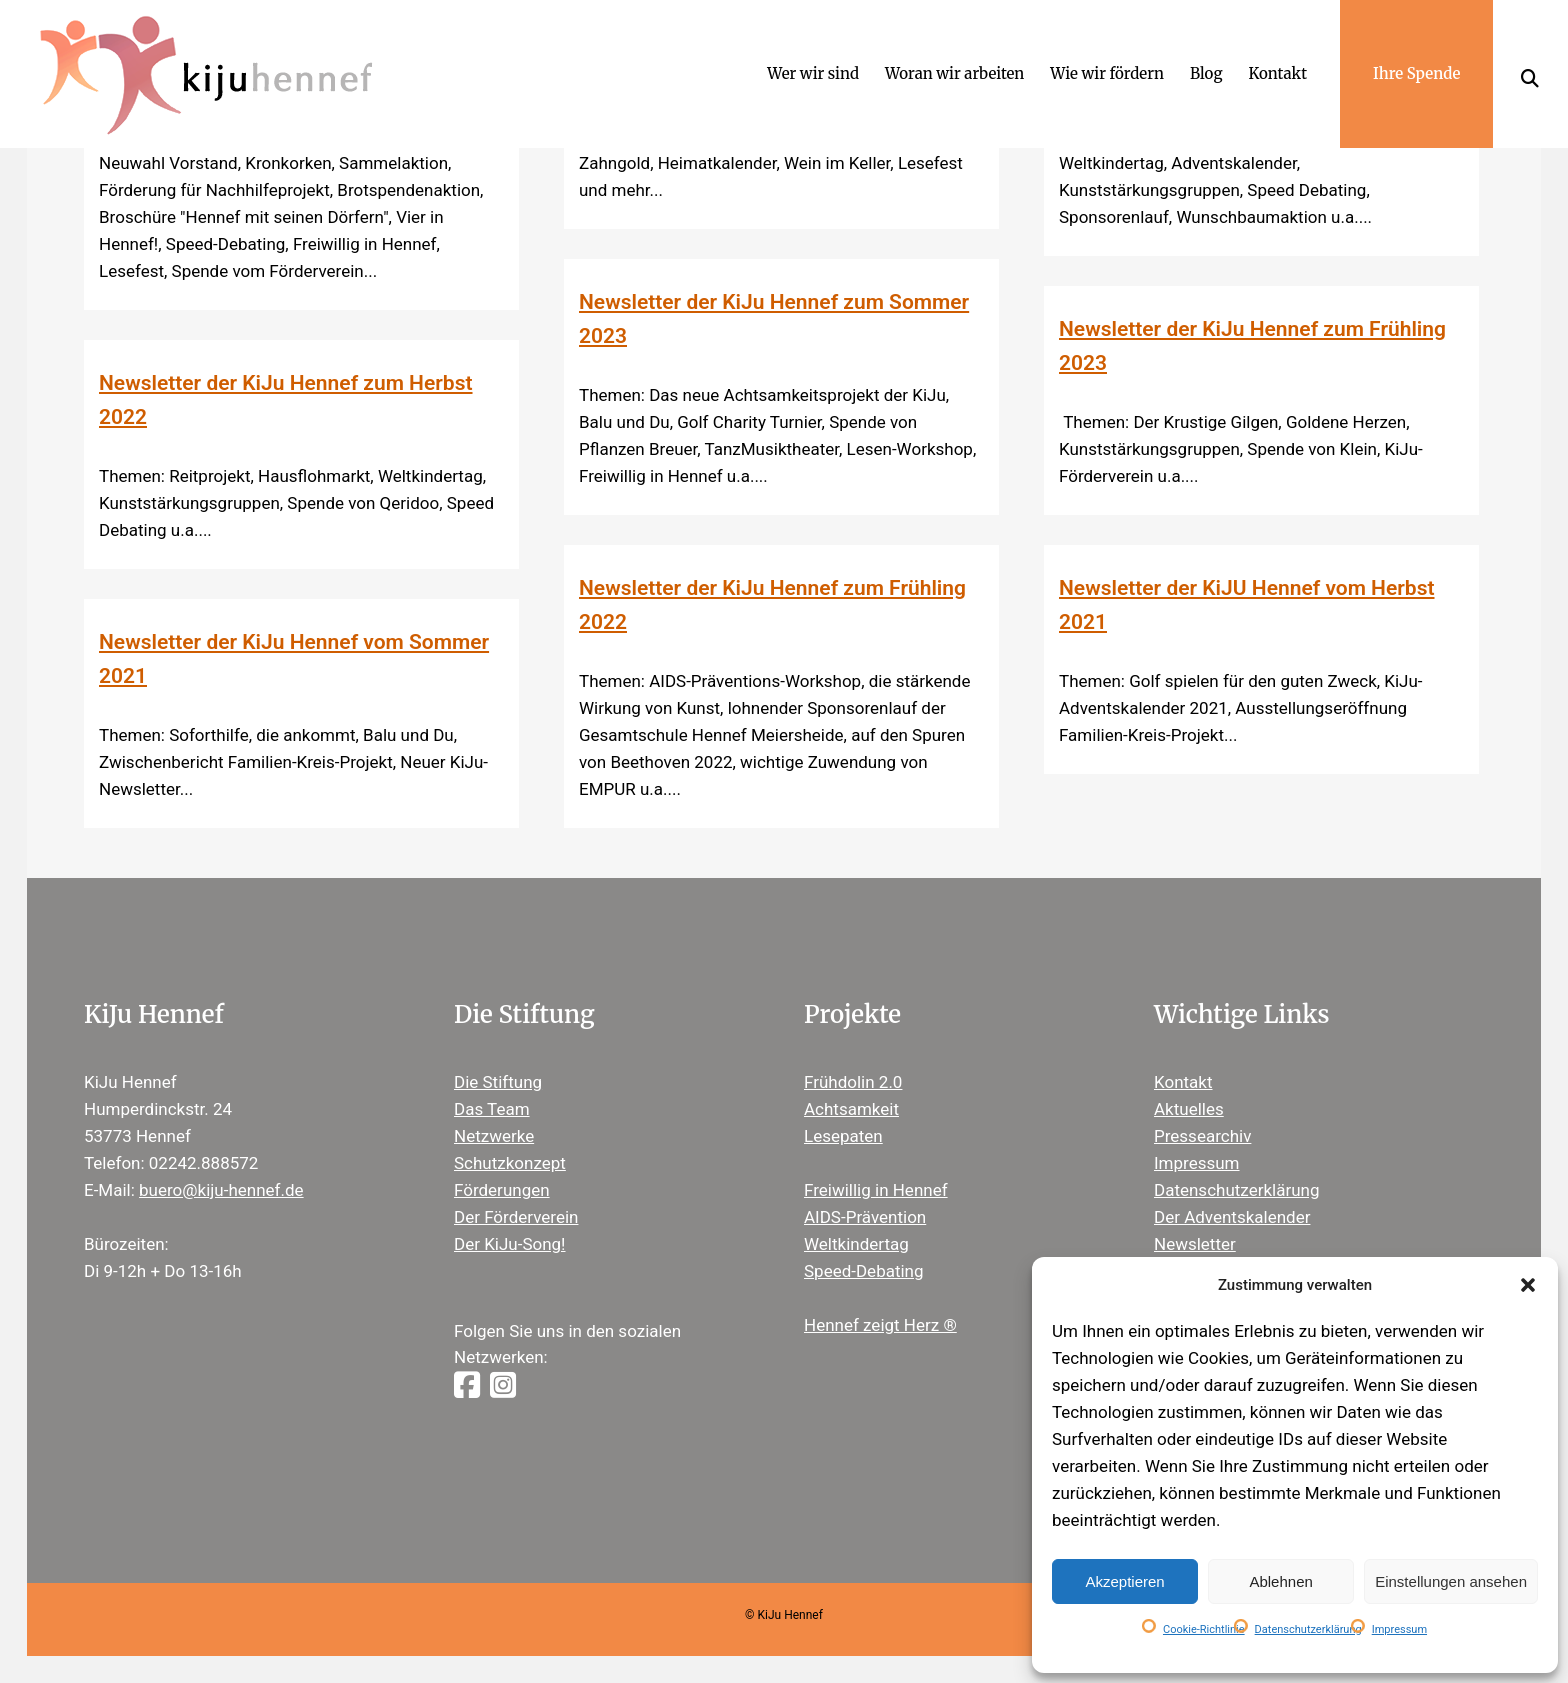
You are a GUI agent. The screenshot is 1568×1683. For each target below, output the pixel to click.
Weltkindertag (856, 1244)
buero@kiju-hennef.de (221, 1190)
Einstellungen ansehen (1451, 1581)
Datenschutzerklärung (1308, 1629)
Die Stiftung (498, 1082)
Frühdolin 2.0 (853, 1082)
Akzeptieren (1124, 1581)
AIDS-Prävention (865, 1217)
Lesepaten (843, 1136)
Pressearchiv (1202, 1136)
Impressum (1399, 1629)
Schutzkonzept (510, 1163)
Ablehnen (1280, 1581)
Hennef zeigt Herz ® (880, 1325)
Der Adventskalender (1232, 1217)
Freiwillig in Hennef (876, 1190)
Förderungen (502, 1190)
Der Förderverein (516, 1217)
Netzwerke (494, 1136)
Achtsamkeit (851, 1109)
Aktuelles (1189, 1109)
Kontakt (1183, 1082)
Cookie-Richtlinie (1204, 1629)
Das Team (492, 1109)
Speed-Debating (864, 1271)
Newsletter (1195, 1244)
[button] (1528, 1285)
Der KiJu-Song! (510, 1244)
